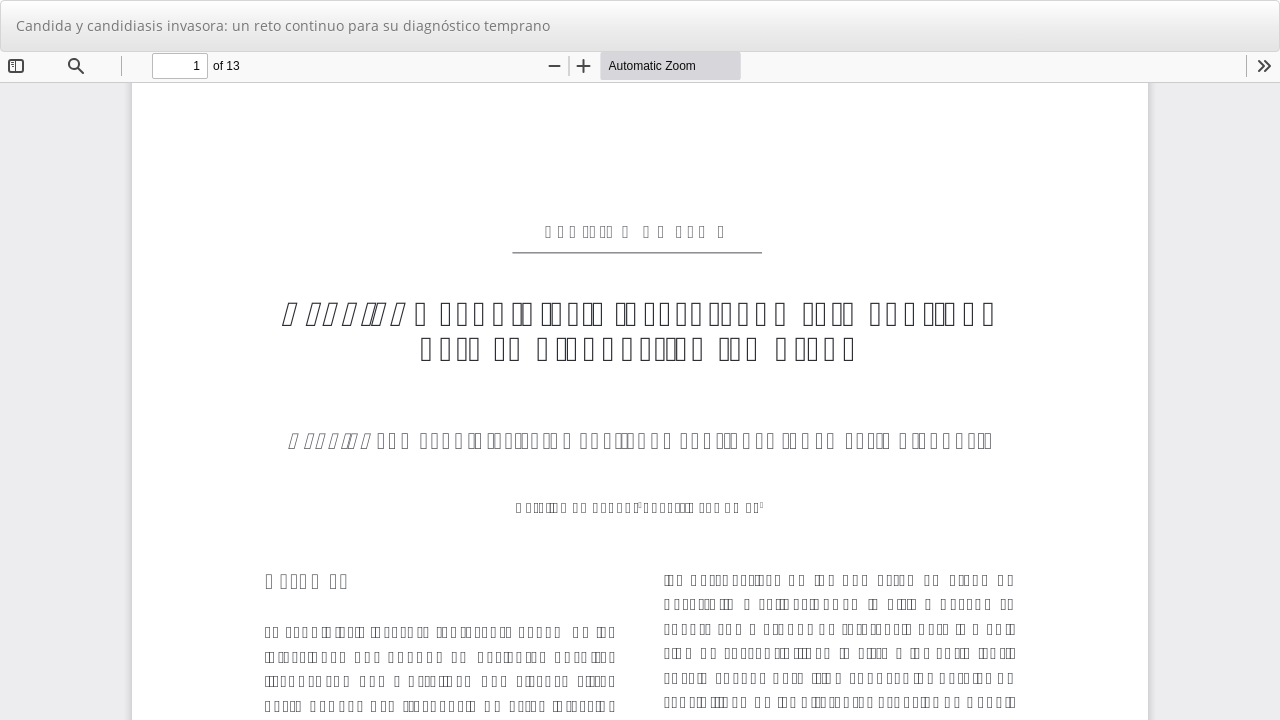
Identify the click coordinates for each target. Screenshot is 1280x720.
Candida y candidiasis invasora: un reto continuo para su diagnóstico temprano (283, 25)
